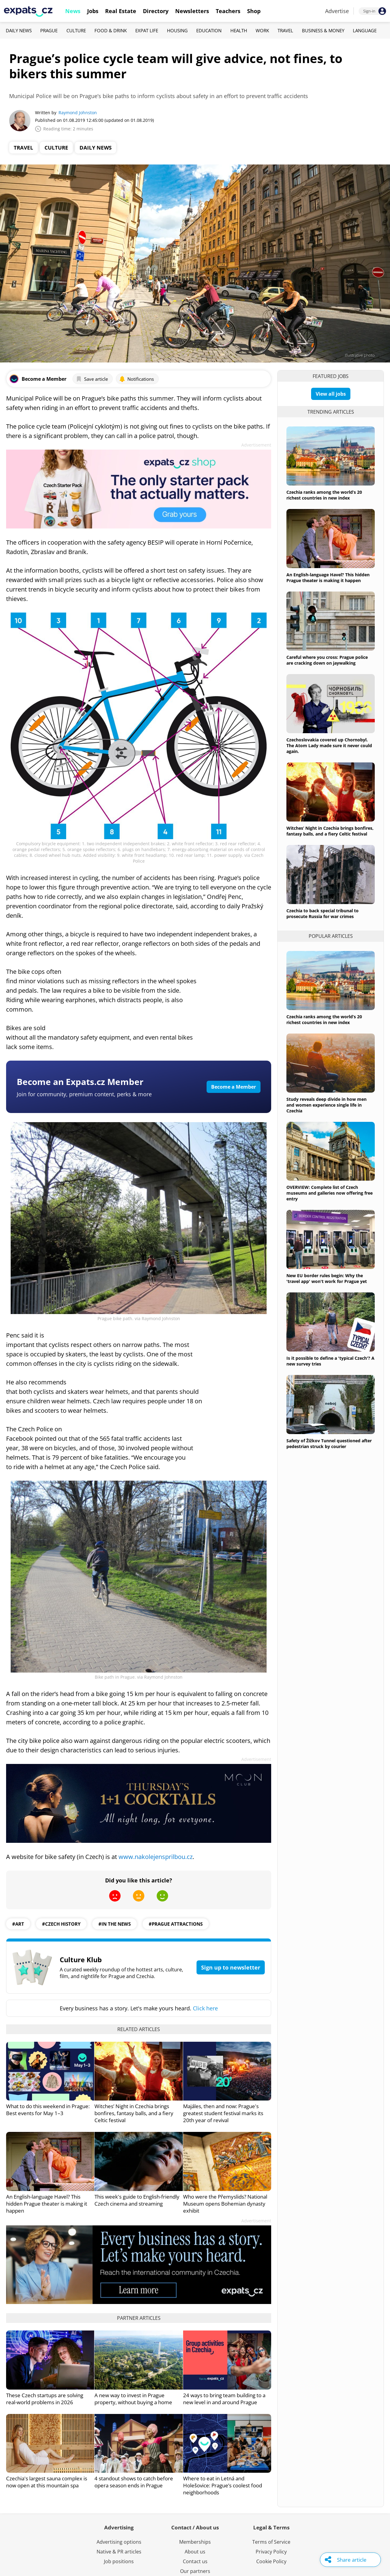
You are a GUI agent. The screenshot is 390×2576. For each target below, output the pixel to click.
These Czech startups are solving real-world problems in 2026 (44, 2399)
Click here (205, 2008)
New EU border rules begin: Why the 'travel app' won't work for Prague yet (326, 1278)
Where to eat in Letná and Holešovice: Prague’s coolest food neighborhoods (222, 2485)
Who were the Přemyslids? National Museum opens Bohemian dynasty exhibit (225, 2203)
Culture (76, 30)
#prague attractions (176, 1924)
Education (209, 30)
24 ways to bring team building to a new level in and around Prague (224, 2399)
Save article (92, 379)
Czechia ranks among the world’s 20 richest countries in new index (324, 495)
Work (262, 30)
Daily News (19, 30)
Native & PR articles (119, 2551)
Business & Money (323, 30)
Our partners (195, 2571)
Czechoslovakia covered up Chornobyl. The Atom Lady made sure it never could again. (329, 745)
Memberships (195, 2542)
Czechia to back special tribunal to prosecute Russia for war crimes (322, 913)
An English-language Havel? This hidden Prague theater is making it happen (46, 2203)
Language (365, 30)
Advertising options (119, 2542)
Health (238, 30)
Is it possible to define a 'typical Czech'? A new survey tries (330, 1361)
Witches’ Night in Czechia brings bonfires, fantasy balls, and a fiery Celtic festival (133, 2113)
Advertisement (256, 445)
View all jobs (331, 393)
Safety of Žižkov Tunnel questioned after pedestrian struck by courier (329, 1443)
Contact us (195, 2561)
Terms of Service (271, 2542)
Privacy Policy (271, 2551)
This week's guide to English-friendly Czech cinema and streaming (136, 2200)
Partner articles (139, 2318)
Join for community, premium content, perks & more (84, 1094)
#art (18, 1924)
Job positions (119, 2561)
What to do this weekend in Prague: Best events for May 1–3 (48, 2110)
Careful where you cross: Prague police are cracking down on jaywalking (327, 660)
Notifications (136, 379)
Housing (177, 30)
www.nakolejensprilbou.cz (156, 1857)
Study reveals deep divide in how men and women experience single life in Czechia (326, 1105)
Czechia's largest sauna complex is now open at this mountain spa (46, 2482)
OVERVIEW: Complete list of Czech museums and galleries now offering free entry (329, 1193)
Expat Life (146, 30)
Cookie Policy (271, 2561)
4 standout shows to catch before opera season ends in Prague (133, 2482)
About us (195, 2551)
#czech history (61, 1924)
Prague (49, 30)
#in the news (114, 1924)
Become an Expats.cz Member (80, 1081)
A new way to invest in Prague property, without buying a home (133, 2399)
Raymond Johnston (77, 112)
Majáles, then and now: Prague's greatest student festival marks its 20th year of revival (223, 2113)
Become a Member (233, 1086)
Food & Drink (110, 30)
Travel (285, 30)
